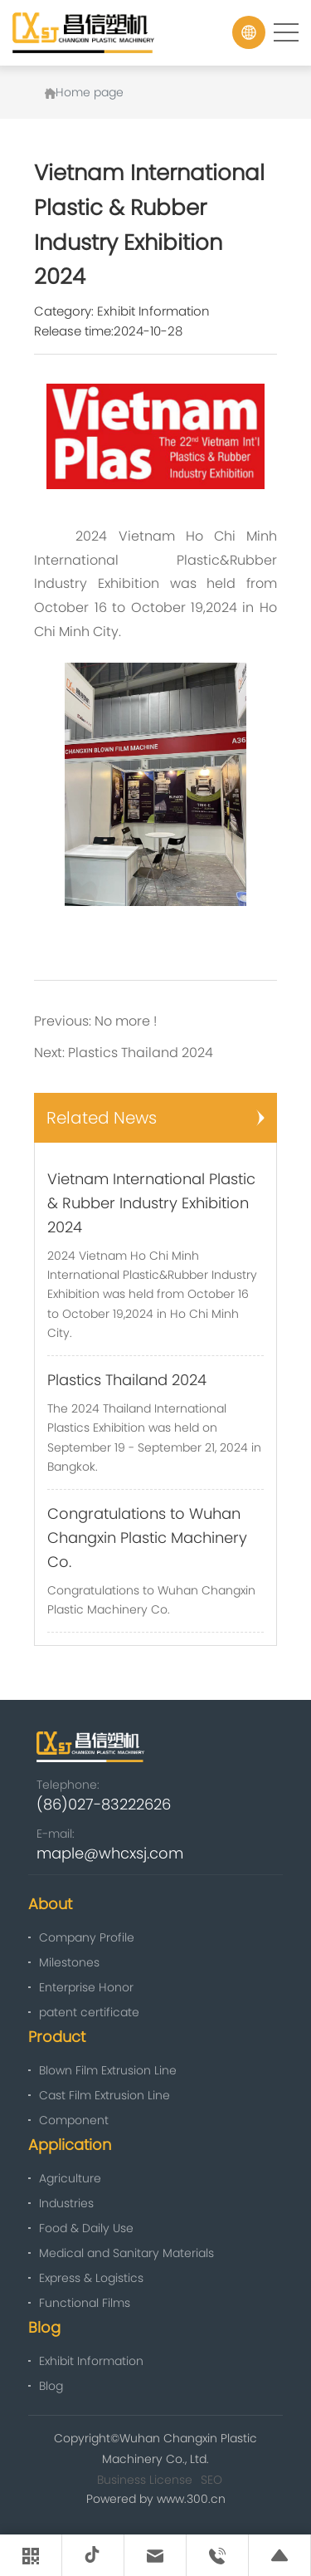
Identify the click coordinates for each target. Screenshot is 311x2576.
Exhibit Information (153, 311)
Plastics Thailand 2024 (140, 1052)
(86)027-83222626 (103, 1804)
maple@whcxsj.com (109, 1853)
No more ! (126, 1021)
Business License (144, 2479)
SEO (211, 2479)
